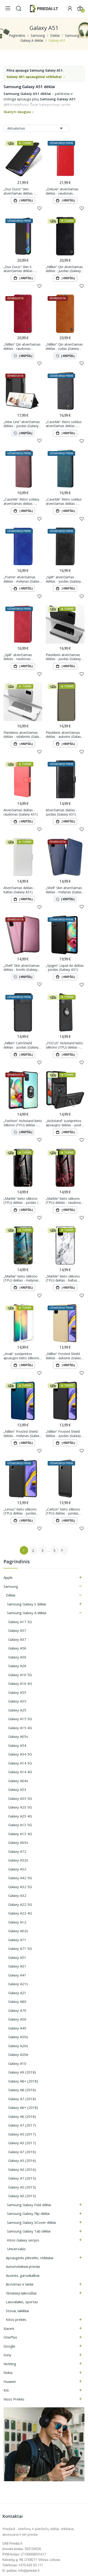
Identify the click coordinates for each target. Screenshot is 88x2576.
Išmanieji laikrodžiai (21, 2293)
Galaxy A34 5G (20, 1754)
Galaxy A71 (17, 1940)
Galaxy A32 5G (20, 1887)
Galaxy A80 (17, 2002)
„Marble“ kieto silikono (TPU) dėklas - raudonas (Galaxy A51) (64, 1201)
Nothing (10, 2364)
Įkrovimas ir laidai (19, 2284)
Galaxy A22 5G (20, 1904)
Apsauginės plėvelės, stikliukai (29, 2258)
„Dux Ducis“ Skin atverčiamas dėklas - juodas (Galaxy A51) (19, 191)
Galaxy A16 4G (20, 1684)
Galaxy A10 (17, 2064)
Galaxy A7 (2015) (22, 2178)
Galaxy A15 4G (20, 1728)
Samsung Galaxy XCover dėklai (31, 2223)
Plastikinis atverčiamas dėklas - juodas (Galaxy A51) (63, 657)
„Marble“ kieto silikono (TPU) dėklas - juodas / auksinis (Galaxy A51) (21, 1201)
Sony (7, 2355)
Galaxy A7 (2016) (22, 2152)
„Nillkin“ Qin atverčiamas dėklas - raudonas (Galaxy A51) (22, 347)
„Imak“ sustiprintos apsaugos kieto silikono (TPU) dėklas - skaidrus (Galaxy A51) (21, 1356)
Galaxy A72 (17, 1851)
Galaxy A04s (18, 1781)
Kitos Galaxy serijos (23, 2240)
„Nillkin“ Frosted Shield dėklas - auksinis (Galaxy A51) (64, 1356)
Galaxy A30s (18, 2037)
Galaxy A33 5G (20, 1798)
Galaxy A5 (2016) (22, 2161)
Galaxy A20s (18, 2046)
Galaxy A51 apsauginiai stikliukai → (36, 76)
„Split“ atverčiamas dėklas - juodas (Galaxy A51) (63, 579)
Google (9, 2346)
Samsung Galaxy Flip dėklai (28, 2214)
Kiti (6, 2390)
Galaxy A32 (17, 1896)
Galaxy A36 (17, 1657)
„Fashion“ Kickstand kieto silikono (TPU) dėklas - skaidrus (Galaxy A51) (23, 1123)
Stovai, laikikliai (17, 2311)
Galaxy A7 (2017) (22, 2125)
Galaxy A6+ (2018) (23, 2108)
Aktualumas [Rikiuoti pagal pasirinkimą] (36, 128)
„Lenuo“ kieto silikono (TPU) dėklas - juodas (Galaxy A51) (20, 1512)
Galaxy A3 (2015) (22, 2196)
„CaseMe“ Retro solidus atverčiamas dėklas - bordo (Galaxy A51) (21, 502)
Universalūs (16, 2249)
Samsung (11, 1586)
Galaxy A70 (17, 2011)
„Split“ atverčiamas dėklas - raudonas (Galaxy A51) (18, 657)
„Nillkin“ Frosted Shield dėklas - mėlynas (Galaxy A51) (22, 1434)
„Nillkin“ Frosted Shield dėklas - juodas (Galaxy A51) (63, 1434)
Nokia (8, 2373)
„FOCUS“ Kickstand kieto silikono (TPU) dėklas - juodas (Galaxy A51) (64, 1045)
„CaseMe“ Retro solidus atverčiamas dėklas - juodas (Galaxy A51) (64, 424)
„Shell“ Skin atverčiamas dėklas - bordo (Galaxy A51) (22, 968)
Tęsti (62, 1551)
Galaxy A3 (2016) (22, 2170)
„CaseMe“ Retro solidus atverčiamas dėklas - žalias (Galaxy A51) (64, 502)
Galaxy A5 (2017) (22, 2134)
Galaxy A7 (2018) (22, 2099)
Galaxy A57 (17, 1631)
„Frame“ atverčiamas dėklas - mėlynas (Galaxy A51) (22, 579)
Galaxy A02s (18, 1931)
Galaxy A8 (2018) (22, 2090)
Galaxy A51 (17, 1957)
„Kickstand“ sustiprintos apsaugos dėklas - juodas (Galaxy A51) (65, 1123)
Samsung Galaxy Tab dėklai (28, 2231)
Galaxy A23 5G (20, 1807)
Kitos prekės (16, 2320)
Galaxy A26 (17, 1666)
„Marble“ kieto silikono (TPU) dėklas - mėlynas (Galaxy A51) (21, 1278)
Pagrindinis (17, 1562)
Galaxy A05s (18, 1737)
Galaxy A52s (18, 1860)
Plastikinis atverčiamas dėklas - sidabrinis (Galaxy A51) (23, 735)
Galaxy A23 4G (20, 1816)
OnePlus (10, 2337)
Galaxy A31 (17, 1966)
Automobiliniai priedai (23, 2267)
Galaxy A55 (17, 1692)
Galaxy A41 (17, 1975)
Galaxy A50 (17, 2019)
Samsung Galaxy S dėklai (26, 1604)
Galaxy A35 (17, 1701)
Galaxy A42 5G (20, 1878)
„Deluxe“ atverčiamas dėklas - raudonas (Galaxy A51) (62, 191)
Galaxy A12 (17, 1922)
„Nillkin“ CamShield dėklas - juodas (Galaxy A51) (21, 1045)
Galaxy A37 (17, 1639)
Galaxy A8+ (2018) (23, 2081)
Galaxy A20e (18, 2055)
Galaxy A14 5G (20, 1763)
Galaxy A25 (17, 1710)
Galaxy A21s (18, 1984)
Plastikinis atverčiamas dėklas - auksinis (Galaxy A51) (64, 735)
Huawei (10, 2382)
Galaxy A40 (17, 2028)
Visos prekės (14, 2399)
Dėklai (10, 1595)
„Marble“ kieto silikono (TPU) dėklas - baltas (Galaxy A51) (63, 1278)
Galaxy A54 (17, 1745)
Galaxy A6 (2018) (22, 2117)
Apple (8, 1578)
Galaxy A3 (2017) (22, 2143)
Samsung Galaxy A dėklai (26, 1613)
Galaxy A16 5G (20, 1675)
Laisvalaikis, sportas (22, 2302)
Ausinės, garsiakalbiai (22, 2276)
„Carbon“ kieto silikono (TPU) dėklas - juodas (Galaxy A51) (63, 1512)
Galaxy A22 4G (20, 1913)
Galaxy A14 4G (20, 1772)
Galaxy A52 (17, 1869)
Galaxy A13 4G (20, 1834)
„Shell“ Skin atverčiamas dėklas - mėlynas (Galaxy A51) (64, 890)
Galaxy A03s (18, 1843)
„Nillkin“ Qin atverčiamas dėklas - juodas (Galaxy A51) (64, 269)
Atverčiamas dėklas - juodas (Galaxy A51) (61, 812)
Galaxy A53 (17, 1790)
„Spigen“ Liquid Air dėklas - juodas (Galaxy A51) (65, 968)
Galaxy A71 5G (20, 1949)
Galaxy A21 (17, 1993)
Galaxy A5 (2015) (22, 2187)
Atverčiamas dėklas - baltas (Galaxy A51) (19, 890)
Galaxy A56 (17, 1648)
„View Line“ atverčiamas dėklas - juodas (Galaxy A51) (22, 424)
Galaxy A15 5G (20, 1719)
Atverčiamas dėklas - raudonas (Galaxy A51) (21, 812)
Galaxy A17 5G (20, 1622)
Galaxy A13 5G (20, 1825)
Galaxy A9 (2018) (22, 2072)
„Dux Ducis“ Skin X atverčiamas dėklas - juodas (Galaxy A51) (19, 269)
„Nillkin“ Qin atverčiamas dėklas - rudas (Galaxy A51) (64, 347)
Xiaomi (9, 2329)
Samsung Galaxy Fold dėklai (29, 2205)
